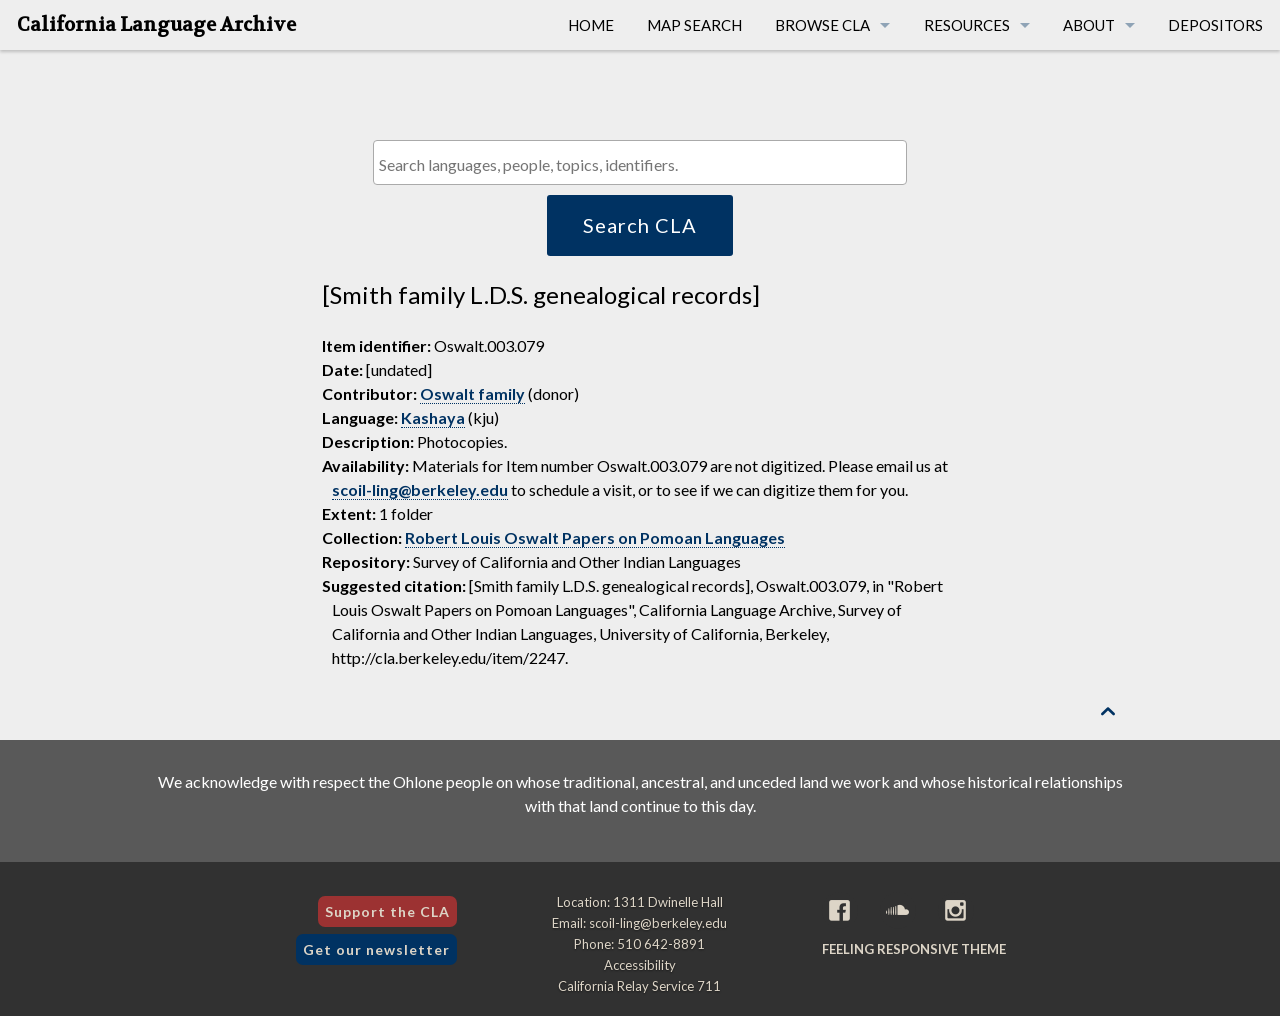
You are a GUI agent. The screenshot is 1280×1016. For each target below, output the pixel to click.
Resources (967, 25)
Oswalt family (472, 393)
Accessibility (640, 965)
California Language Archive (156, 25)
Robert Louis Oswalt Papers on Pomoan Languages (595, 537)
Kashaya (433, 417)
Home (591, 25)
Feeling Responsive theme (914, 949)
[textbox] (644, 164)
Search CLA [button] (640, 225)
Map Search (694, 25)
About (1089, 25)
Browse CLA (822, 25)
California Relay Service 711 (639, 986)
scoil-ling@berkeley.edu (420, 489)
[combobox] (639, 162)
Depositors (1215, 25)
